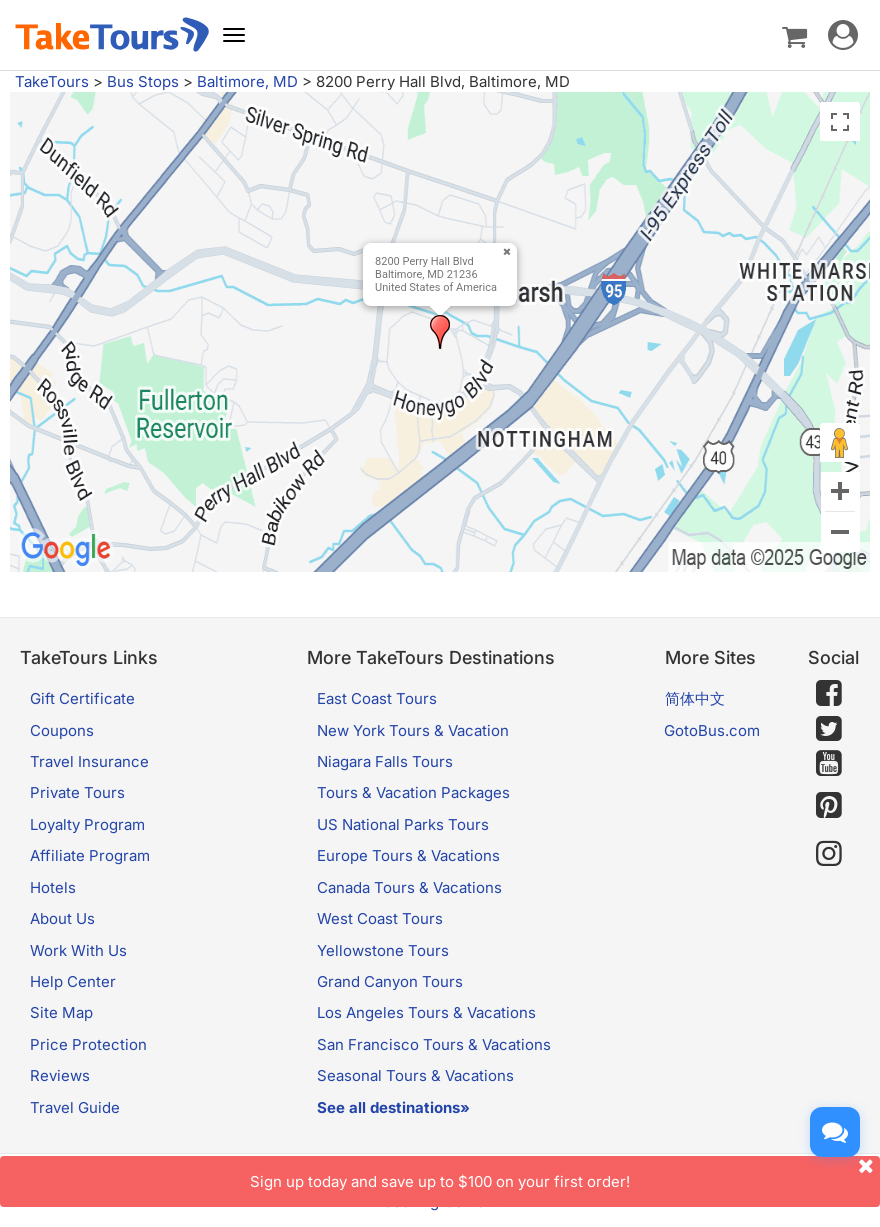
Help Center (73, 981)
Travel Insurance (89, 761)
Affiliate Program (90, 855)
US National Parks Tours (403, 824)
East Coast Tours (377, 698)
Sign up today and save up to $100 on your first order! (565, 1173)
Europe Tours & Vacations (408, 855)
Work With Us (78, 950)
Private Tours (77, 792)
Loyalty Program (87, 824)
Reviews (60, 1075)
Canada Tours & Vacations (409, 887)
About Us (62, 918)
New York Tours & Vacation (413, 730)
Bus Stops (143, 81)
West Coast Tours (380, 918)
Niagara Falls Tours (385, 761)
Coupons (62, 730)
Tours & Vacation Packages (413, 792)
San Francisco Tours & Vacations (434, 1044)
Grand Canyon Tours (390, 981)
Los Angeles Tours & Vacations (426, 1012)
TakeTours (52, 81)
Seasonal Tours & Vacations (415, 1075)
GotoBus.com (712, 730)
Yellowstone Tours (383, 950)
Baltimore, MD (247, 81)
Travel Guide (75, 1107)
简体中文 (695, 698)
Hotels (53, 887)
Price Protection (88, 1044)
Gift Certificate (82, 698)
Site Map (61, 1012)
